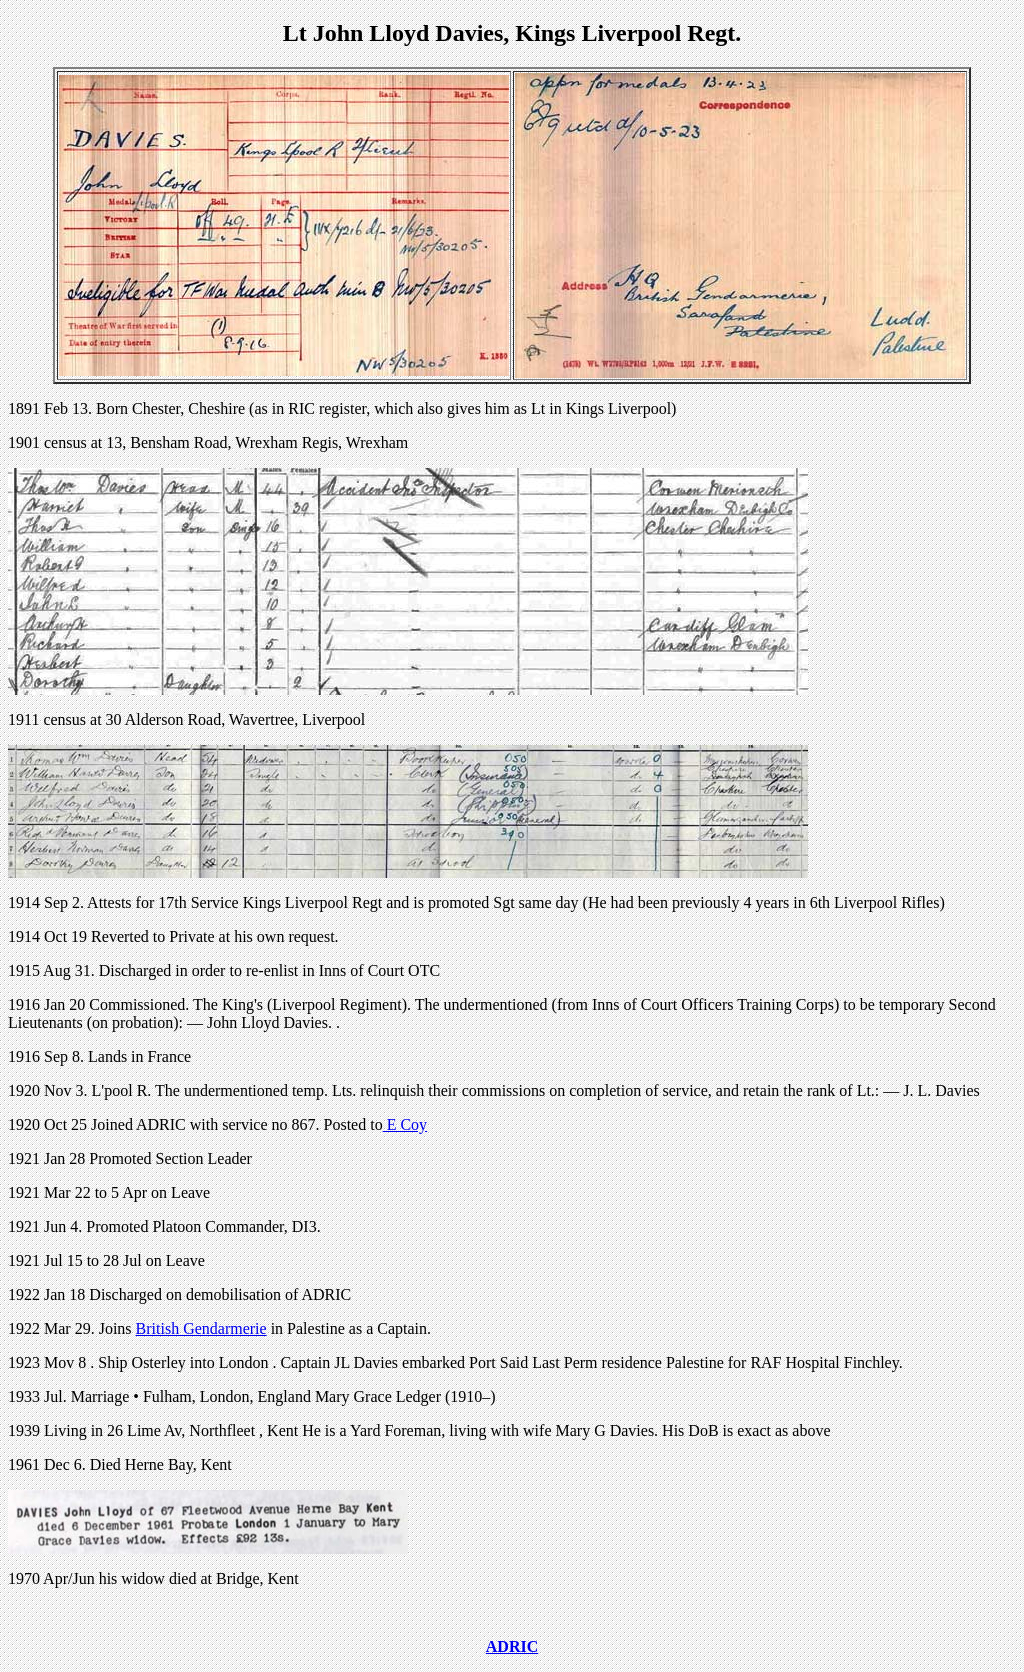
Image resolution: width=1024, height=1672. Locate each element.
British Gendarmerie (201, 1328)
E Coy (405, 1124)
